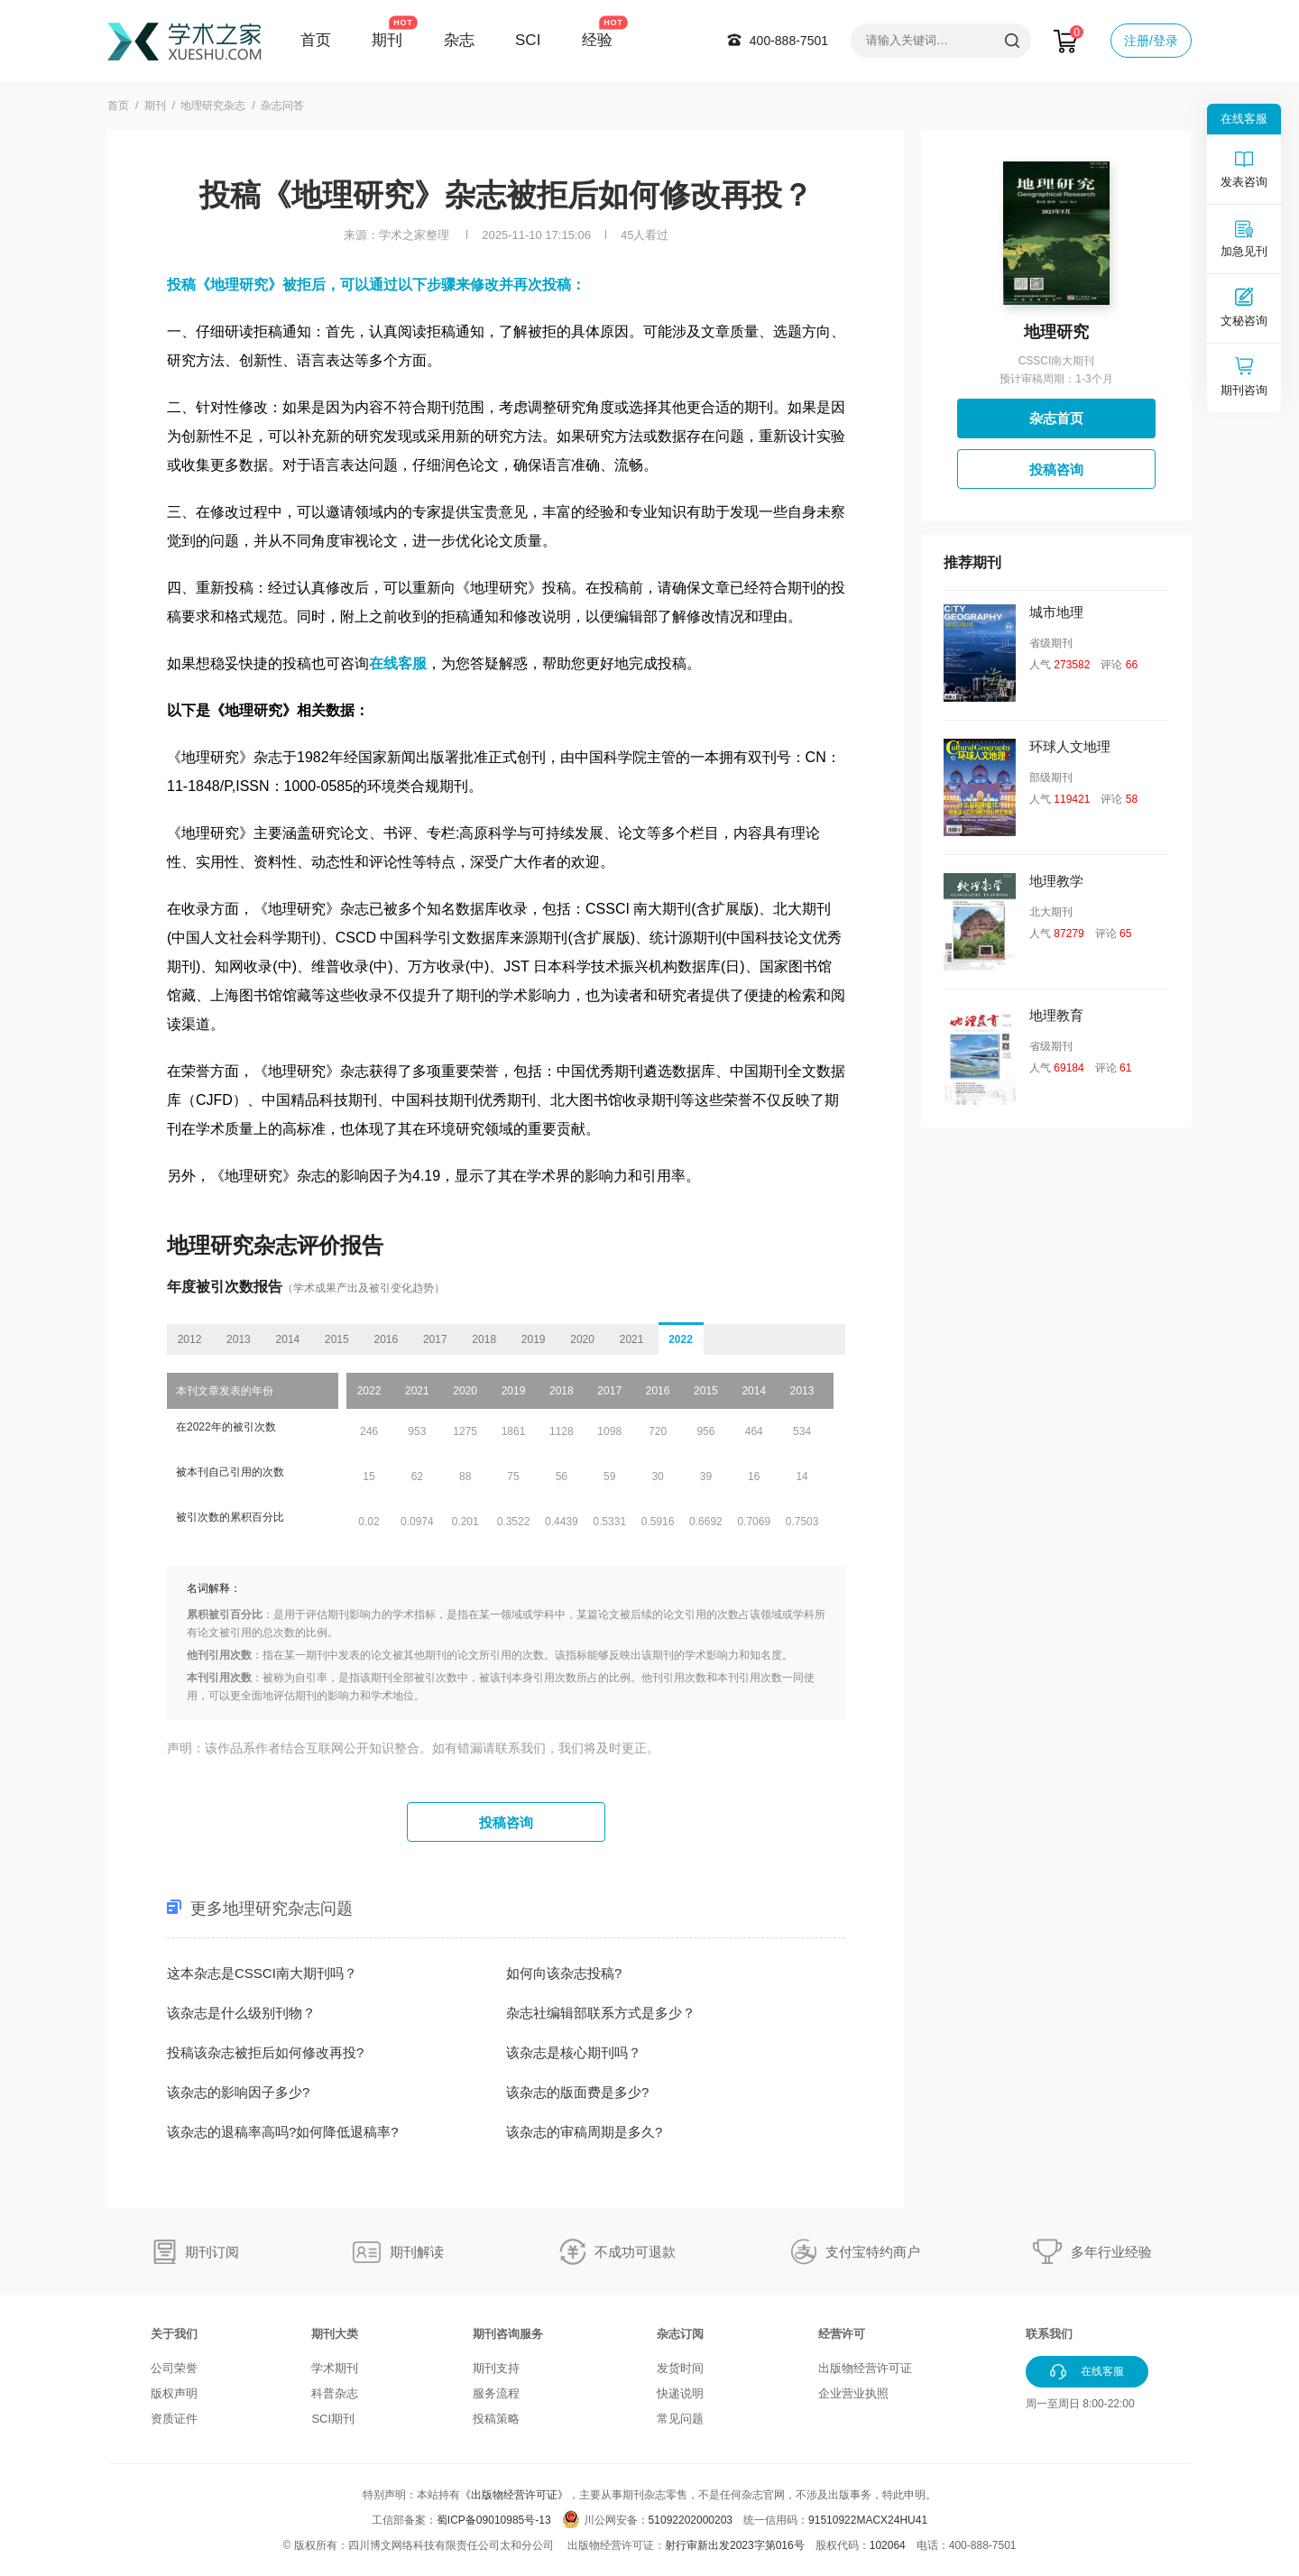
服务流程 (496, 2393)
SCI (527, 40)
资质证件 (174, 2418)
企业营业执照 (853, 2393)
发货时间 (680, 2368)
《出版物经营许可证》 (514, 2495)
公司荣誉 (174, 2368)
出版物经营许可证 (865, 2368)
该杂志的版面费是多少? (577, 2092)
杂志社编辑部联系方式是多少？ (601, 2012)
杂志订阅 (680, 2334)
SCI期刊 (333, 2418)
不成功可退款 (635, 2251)
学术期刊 (334, 2368)
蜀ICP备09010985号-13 (494, 2520)
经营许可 (841, 2334)
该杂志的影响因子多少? (238, 2092)
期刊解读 (417, 2251)
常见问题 (680, 2418)
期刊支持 (496, 2368)
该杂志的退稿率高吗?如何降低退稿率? (283, 2131)
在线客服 (398, 663)
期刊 (387, 40)
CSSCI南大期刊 (1056, 360)
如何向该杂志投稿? (564, 1973)
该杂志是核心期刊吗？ (573, 2052)
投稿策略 (496, 2418)
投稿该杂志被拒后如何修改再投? (265, 2052)
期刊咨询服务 (508, 2334)
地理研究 (1056, 332)
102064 (888, 2545)
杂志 (459, 40)
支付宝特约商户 (872, 2251)
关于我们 (174, 2334)
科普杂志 (334, 2393)
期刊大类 (334, 2334)
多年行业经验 (1111, 2251)
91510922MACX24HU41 (867, 2520)
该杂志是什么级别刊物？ (241, 2012)
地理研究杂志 (212, 105)
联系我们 (1049, 2334)
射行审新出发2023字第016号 (735, 2545)
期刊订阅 (212, 2251)
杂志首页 (1056, 418)
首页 (315, 40)
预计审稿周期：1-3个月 (1056, 379)
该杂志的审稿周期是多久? (584, 2131)
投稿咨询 (506, 1822)
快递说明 (680, 2393)
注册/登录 (1151, 40)
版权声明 (174, 2393)
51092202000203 (690, 2520)
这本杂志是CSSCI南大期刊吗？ (262, 1973)
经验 (597, 40)
